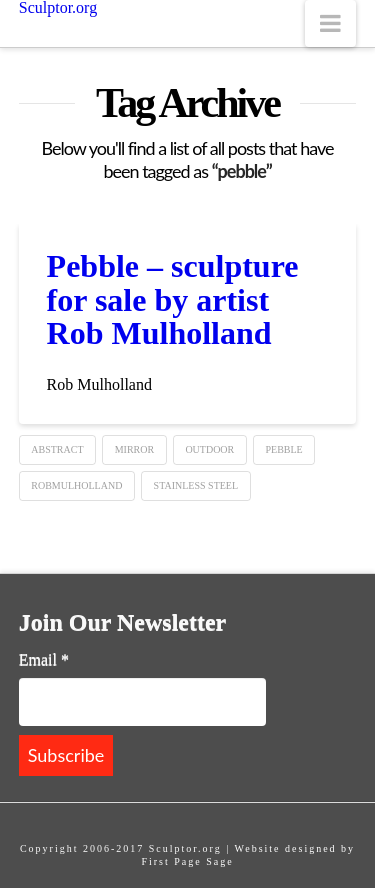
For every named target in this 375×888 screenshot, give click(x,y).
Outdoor (209, 449)
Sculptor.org (58, 8)
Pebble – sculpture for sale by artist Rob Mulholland (173, 299)
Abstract (57, 449)
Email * (44, 659)
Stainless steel (196, 485)
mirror (134, 449)
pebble (283, 449)
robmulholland (76, 485)
